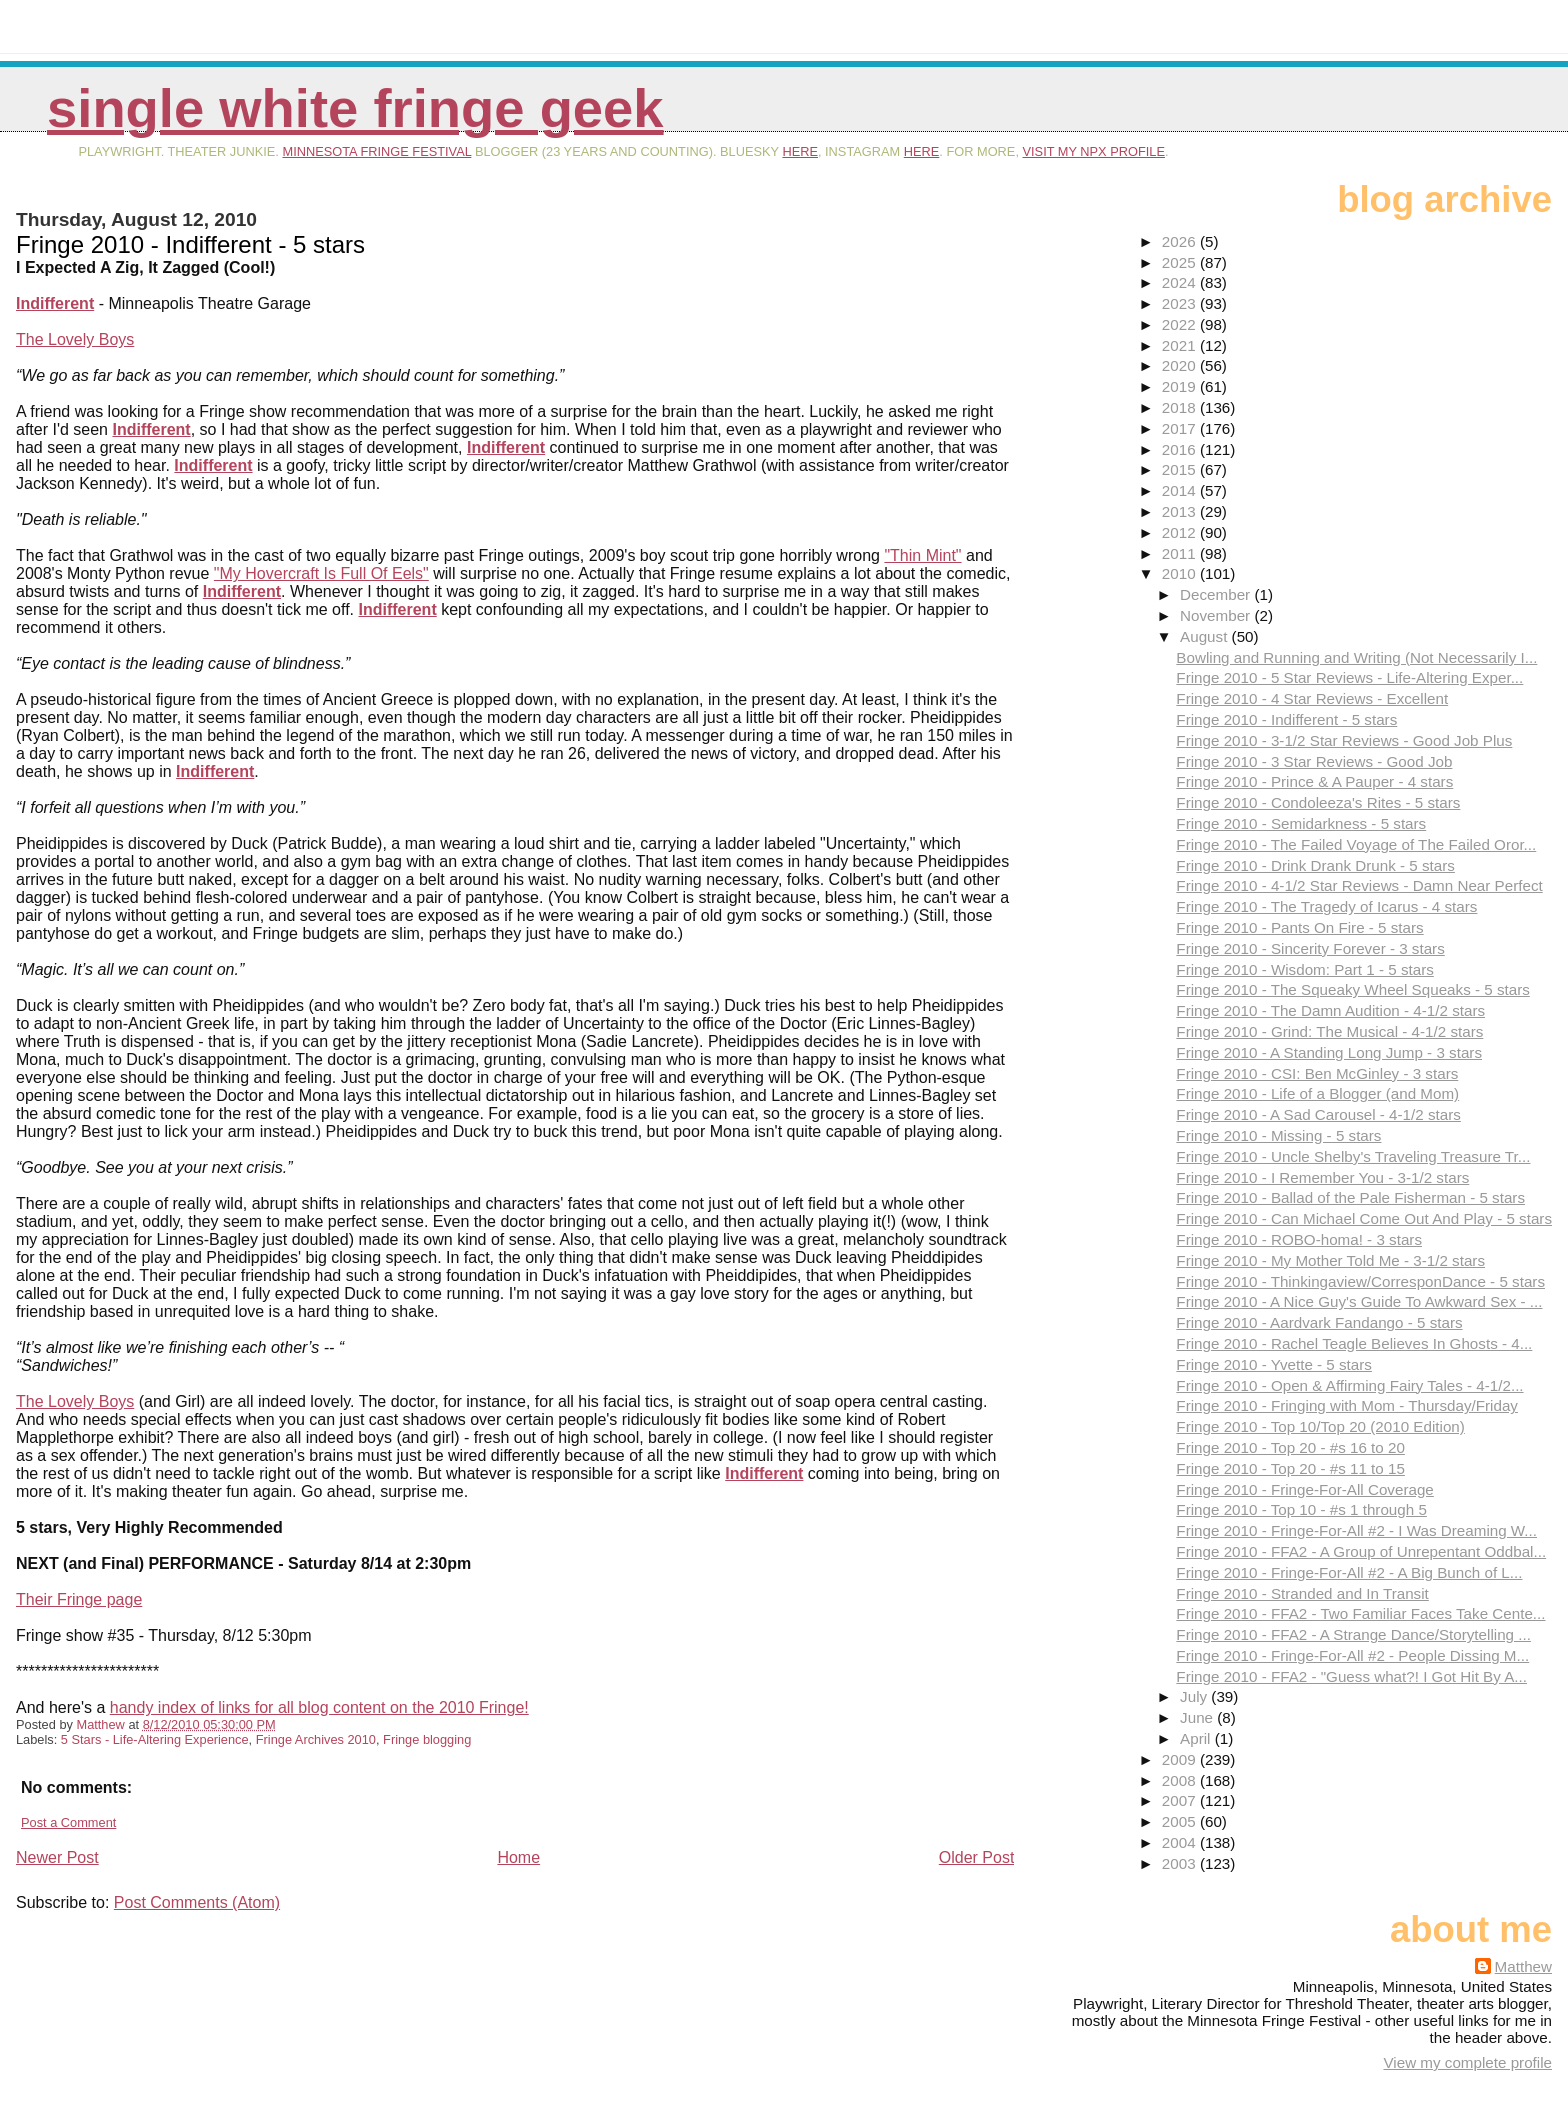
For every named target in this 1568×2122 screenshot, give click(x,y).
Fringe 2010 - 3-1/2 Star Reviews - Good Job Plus (1344, 740)
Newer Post (57, 1857)
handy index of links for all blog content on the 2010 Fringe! (319, 1707)
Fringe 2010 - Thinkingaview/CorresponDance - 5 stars (1360, 1281)
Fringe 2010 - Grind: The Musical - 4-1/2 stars (1329, 1031)
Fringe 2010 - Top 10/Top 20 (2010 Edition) (1320, 1426)
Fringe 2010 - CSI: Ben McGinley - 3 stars (1317, 1073)
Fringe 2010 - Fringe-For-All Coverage (1304, 1489)
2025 (1181, 262)
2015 (1181, 469)
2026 (1181, 241)
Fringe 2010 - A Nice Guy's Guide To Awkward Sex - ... (1359, 1301)
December (1217, 594)
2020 (1181, 365)
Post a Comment (68, 1822)
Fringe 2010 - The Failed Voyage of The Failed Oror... (1356, 844)
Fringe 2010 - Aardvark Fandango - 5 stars (1319, 1322)
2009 (1181, 1759)
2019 (1181, 386)
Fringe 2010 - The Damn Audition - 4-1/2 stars (1330, 1010)
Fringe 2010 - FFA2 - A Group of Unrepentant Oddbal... (1361, 1551)
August (1206, 636)
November (1217, 615)
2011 (1181, 553)
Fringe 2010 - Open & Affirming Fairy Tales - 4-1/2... (1349, 1385)
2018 (1181, 407)
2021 (1181, 345)
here (800, 151)
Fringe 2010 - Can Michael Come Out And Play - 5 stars (1364, 1218)
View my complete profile (1467, 2062)
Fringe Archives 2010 (316, 1739)
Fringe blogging (427, 1739)
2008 (1181, 1780)
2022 (1181, 324)
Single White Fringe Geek (355, 108)
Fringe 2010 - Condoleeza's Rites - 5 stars (1318, 802)
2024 (1181, 282)
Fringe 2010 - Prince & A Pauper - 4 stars (1314, 781)
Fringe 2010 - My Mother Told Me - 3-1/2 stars (1330, 1260)
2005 (1181, 1821)
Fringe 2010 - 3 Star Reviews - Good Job (1314, 761)
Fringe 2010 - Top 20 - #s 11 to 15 (1290, 1468)
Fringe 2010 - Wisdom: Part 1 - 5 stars (1304, 969)
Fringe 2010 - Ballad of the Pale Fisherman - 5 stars (1350, 1197)
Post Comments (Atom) (197, 1902)
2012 (1181, 532)
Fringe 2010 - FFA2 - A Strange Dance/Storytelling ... (1353, 1634)
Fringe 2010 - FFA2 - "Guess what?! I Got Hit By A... (1351, 1676)
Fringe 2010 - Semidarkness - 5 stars (1301, 823)
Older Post (977, 1857)
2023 (1181, 303)
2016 (1181, 449)
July (1195, 1696)
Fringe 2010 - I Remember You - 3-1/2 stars (1322, 1177)
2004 (1181, 1842)
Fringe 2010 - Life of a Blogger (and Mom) (1317, 1093)
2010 (1181, 573)
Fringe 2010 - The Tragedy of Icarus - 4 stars (1326, 906)
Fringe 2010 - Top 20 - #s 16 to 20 (1290, 1447)
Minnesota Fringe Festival (376, 151)
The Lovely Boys (75, 339)
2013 (1181, 511)
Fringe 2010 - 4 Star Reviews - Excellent (1312, 698)
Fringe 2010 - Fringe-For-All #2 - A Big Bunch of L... (1349, 1572)
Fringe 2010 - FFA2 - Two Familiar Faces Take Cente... (1360, 1613)
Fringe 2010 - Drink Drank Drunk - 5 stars (1315, 865)
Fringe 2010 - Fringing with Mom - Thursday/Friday (1347, 1405)
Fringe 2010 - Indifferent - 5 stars (1286, 719)
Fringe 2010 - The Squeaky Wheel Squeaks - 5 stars (1352, 989)
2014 (1181, 490)
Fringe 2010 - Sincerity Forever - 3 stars (1310, 948)
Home (518, 1857)
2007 (1181, 1800)
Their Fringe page (79, 1599)
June (1198, 1717)
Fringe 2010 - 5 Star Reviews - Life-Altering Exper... (1349, 677)
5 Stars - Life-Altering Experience (155, 1739)
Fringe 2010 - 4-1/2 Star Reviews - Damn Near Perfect (1359, 885)
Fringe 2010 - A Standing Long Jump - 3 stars (1329, 1052)
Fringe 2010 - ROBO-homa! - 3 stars (1299, 1239)
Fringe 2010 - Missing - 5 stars (1278, 1135)
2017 (1181, 428)
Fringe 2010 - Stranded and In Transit (1302, 1593)
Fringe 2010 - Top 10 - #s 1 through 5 (1301, 1509)
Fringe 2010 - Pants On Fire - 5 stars (1299, 927)
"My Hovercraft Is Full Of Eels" (321, 573)
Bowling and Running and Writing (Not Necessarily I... (1356, 657)
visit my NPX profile (1094, 151)
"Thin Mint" (922, 555)
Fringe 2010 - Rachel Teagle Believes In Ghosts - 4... (1354, 1343)
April (1197, 1738)
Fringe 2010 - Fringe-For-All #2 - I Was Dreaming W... (1356, 1530)
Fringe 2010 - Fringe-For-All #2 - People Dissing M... (1352, 1655)
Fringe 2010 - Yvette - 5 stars (1274, 1364)
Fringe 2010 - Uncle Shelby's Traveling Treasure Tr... (1353, 1156)
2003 (1181, 1863)
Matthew (1523, 1966)
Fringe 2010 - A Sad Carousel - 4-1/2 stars (1318, 1114)
